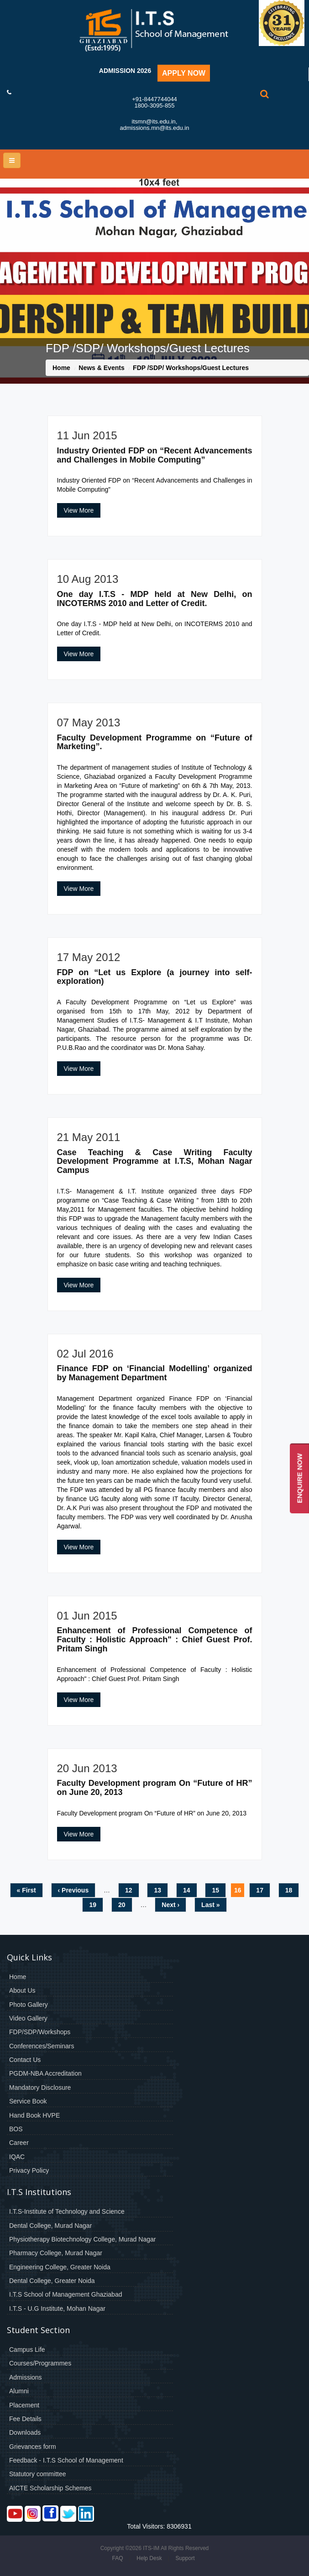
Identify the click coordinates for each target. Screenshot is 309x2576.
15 (215, 1890)
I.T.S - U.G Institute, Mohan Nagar (57, 2308)
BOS (16, 2129)
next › (170, 1904)
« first (26, 1890)
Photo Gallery (28, 2004)
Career (19, 2142)
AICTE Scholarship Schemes (50, 2488)
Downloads (25, 2432)
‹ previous (73, 1890)
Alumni (19, 2391)
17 (259, 1890)
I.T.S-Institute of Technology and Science (67, 2211)
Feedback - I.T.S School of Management (66, 2460)
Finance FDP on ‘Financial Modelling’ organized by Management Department (154, 1373)
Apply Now (183, 73)
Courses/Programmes (40, 2363)
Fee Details (25, 2418)
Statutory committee (37, 2474)
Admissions (25, 2377)
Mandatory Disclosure (40, 2087)
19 (92, 1904)
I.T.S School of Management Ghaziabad (65, 2294)
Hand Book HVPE (34, 2115)
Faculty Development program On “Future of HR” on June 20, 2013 (154, 1788)
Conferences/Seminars (41, 2046)
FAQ (117, 2558)
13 (157, 1890)
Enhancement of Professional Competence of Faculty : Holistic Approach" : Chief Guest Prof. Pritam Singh (154, 1639)
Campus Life (27, 2349)
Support (184, 2558)
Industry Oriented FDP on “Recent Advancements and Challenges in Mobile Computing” (154, 455)
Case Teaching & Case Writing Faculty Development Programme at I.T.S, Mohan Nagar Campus (154, 1161)
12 (128, 1890)
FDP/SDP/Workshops (39, 2032)
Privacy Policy (29, 2170)
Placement (24, 2405)
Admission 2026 (125, 70)
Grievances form (32, 2446)
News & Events (101, 367)
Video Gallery (28, 2018)
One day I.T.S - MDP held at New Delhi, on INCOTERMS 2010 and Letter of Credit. (154, 599)
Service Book (28, 2101)
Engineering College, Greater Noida (59, 2267)
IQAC (17, 2156)
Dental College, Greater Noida (52, 2280)
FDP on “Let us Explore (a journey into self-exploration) (154, 977)
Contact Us (25, 2059)
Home (61, 367)
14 (186, 1890)
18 (289, 1890)
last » (210, 1904)
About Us (22, 1990)
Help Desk (149, 2558)
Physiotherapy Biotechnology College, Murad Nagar (82, 2239)
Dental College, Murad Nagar (50, 2225)
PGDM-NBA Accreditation (45, 2073)
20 (122, 1904)
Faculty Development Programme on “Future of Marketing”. (154, 742)
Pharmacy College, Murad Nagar (55, 2253)
